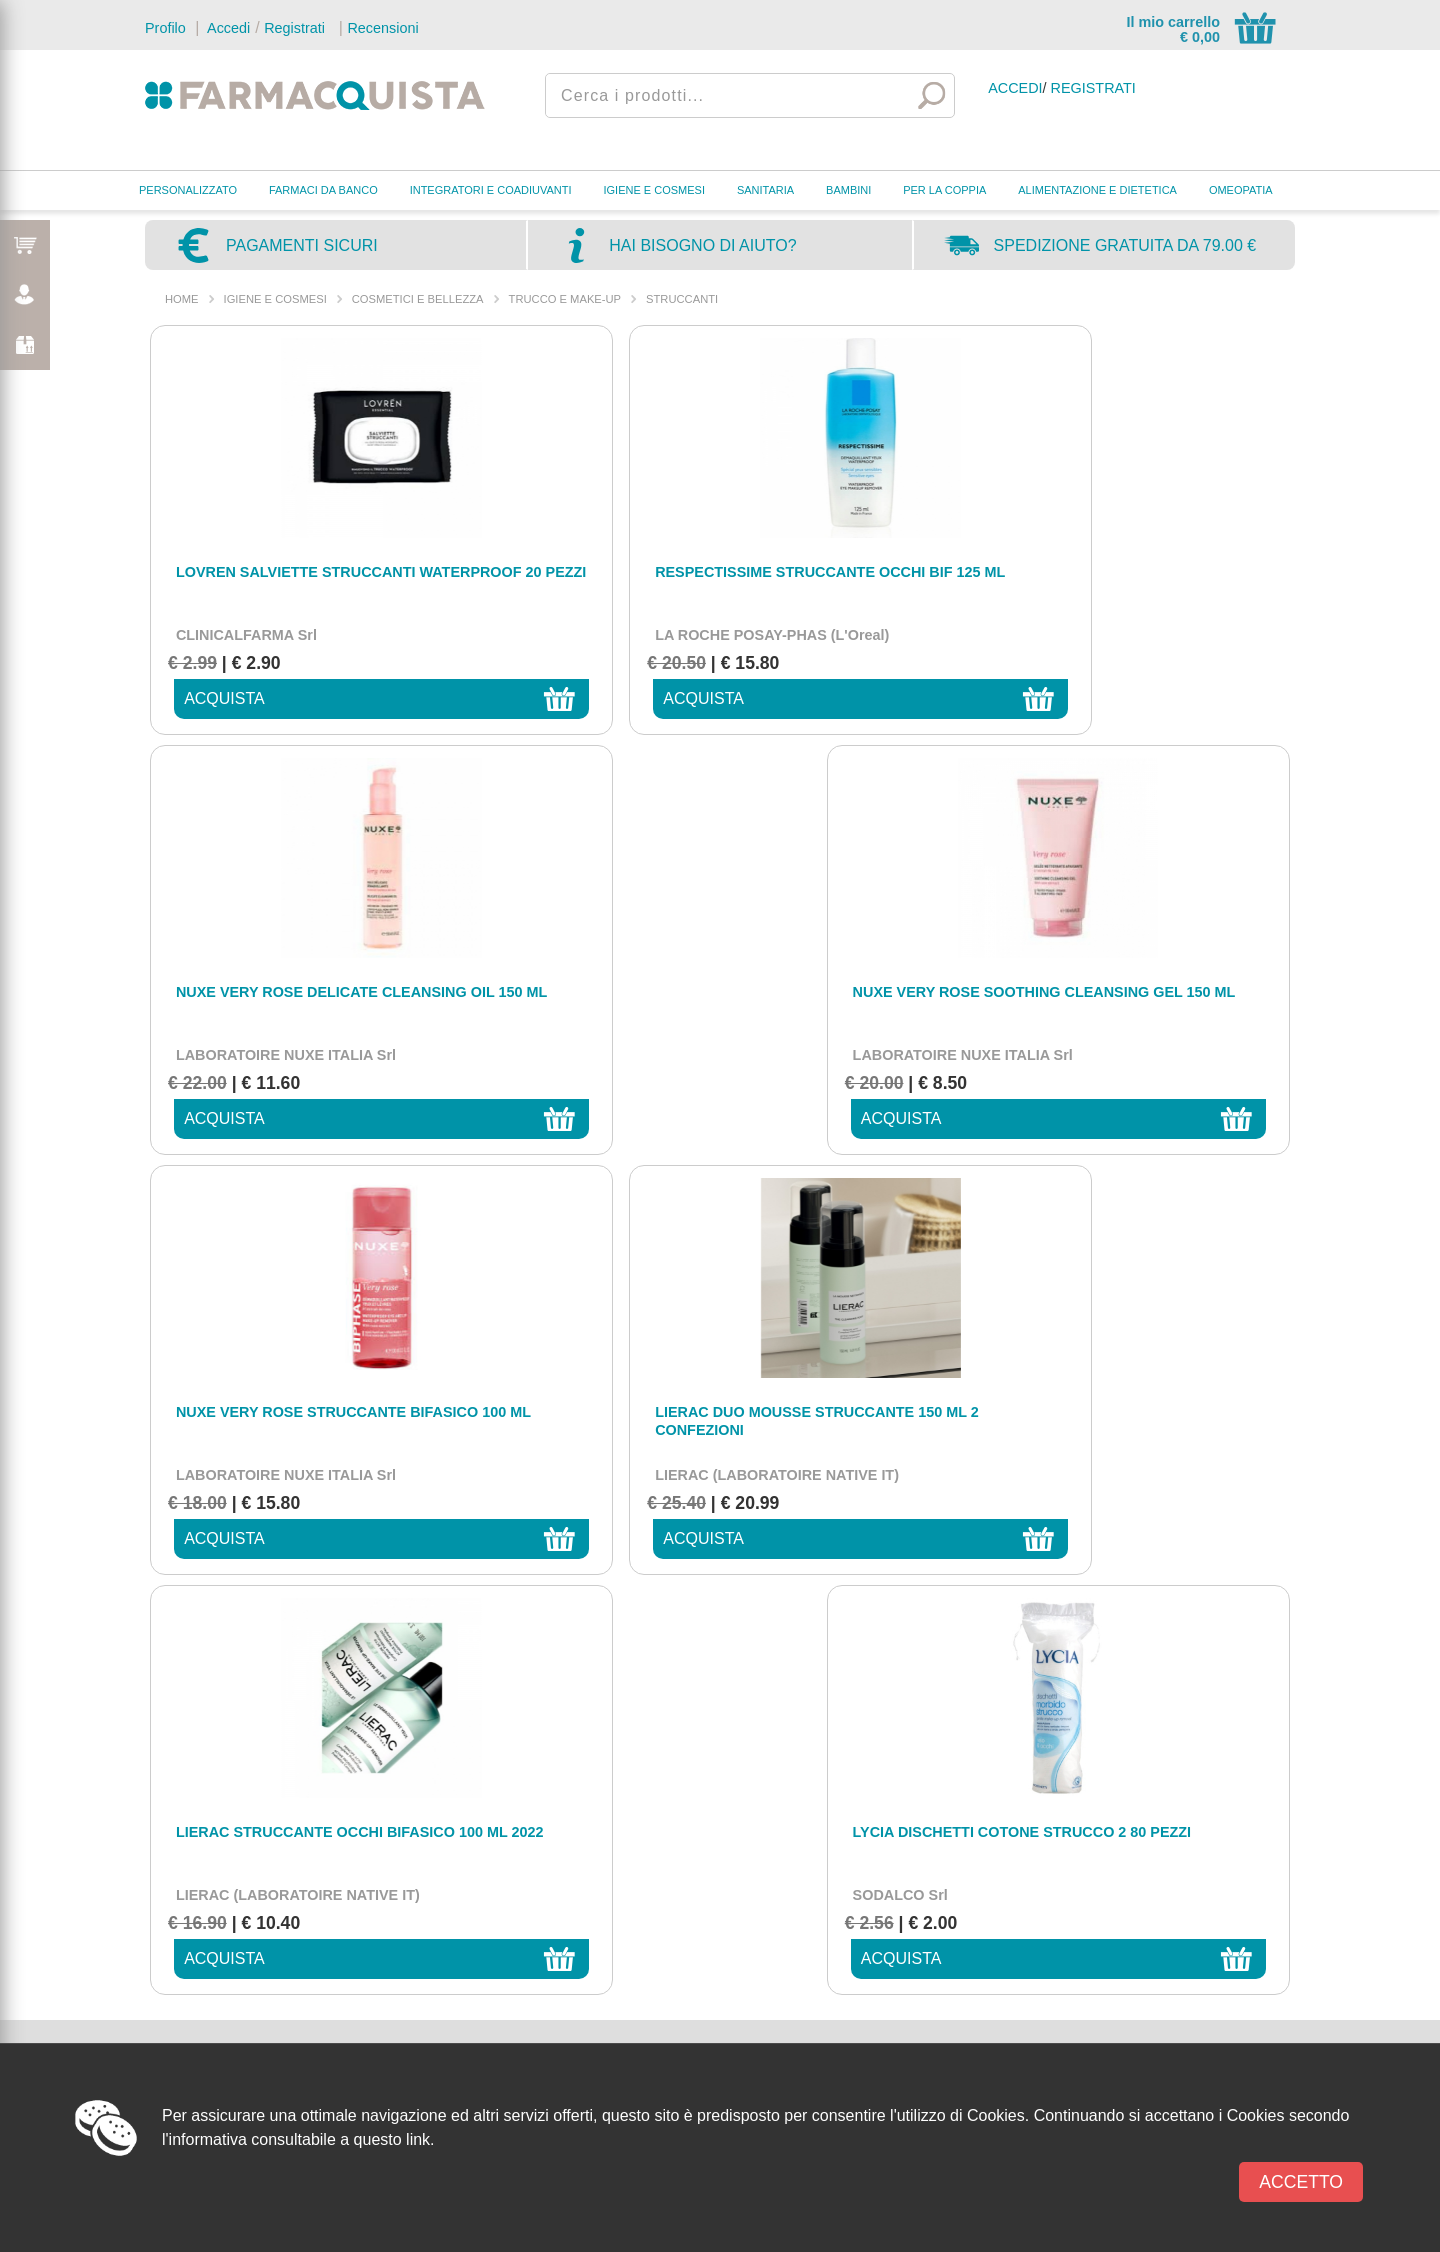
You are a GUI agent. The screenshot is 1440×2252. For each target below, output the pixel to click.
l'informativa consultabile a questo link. (298, 2139)
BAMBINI (848, 190)
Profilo (165, 28)
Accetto (1301, 2182)
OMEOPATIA (1241, 190)
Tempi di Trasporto (833, 2015)
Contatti (802, 1875)
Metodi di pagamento (840, 1955)
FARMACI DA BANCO (323, 190)
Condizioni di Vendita (840, 1915)
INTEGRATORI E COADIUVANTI (491, 190)
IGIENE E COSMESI (654, 190)
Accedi (227, 28)
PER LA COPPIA (944, 190)
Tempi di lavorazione (839, 1995)
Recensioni (382, 28)
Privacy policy (819, 1895)
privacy (1128, 1331)
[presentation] (872, 1380)
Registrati (294, 28)
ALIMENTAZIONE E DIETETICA (1097, 190)
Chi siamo (809, 1935)
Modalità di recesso (838, 2035)
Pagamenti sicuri (302, 245)
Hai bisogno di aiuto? (702, 245)
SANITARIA (765, 190)
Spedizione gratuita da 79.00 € (1125, 245)
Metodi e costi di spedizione (860, 1975)
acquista (210, 698)
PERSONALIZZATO (188, 190)
